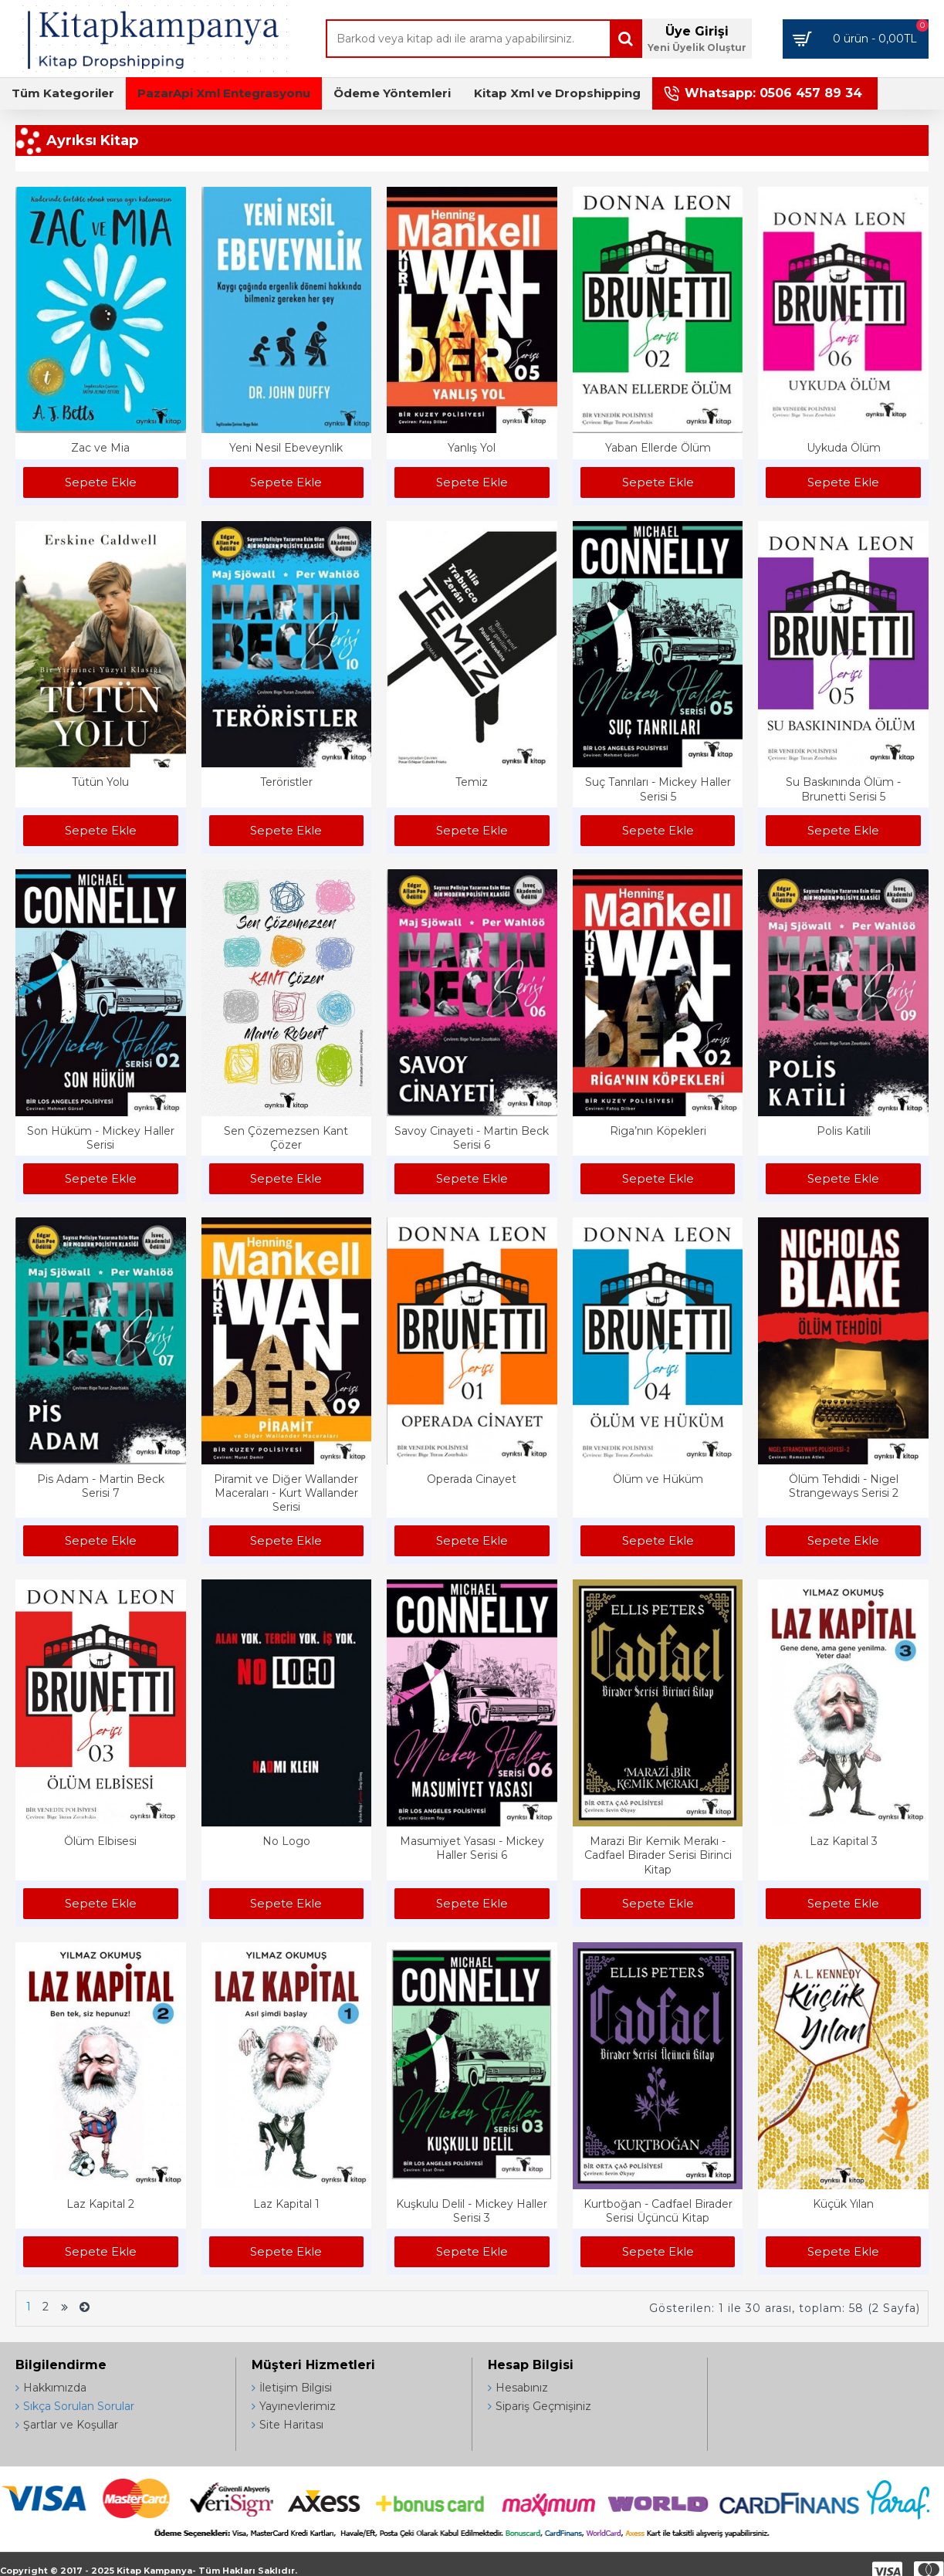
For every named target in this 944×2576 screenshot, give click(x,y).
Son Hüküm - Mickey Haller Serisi (100, 1138)
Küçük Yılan (843, 2204)
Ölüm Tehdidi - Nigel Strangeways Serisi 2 (843, 1486)
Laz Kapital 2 (100, 2204)
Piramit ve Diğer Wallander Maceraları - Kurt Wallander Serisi (286, 1493)
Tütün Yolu (100, 782)
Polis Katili (844, 1131)
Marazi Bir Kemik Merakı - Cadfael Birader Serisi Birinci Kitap (658, 1855)
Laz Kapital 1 (286, 2204)
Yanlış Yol (472, 448)
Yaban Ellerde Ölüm (658, 448)
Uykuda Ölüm (844, 448)
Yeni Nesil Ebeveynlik (286, 448)
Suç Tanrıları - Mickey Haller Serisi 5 (658, 789)
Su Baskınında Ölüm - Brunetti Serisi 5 (843, 789)
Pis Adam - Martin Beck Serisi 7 (100, 1486)
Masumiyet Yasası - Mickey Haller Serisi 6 (472, 1848)
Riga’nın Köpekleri (658, 1131)
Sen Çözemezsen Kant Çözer (286, 1138)
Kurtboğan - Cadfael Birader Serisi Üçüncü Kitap (658, 2211)
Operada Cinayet (471, 1479)
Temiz (471, 782)
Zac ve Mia (100, 448)
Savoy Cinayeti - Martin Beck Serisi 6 (471, 1138)
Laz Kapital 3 (844, 1841)
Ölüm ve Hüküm (658, 1479)
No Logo (286, 1841)
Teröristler (286, 782)
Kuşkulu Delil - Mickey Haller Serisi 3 (471, 2211)
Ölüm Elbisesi (100, 1841)
